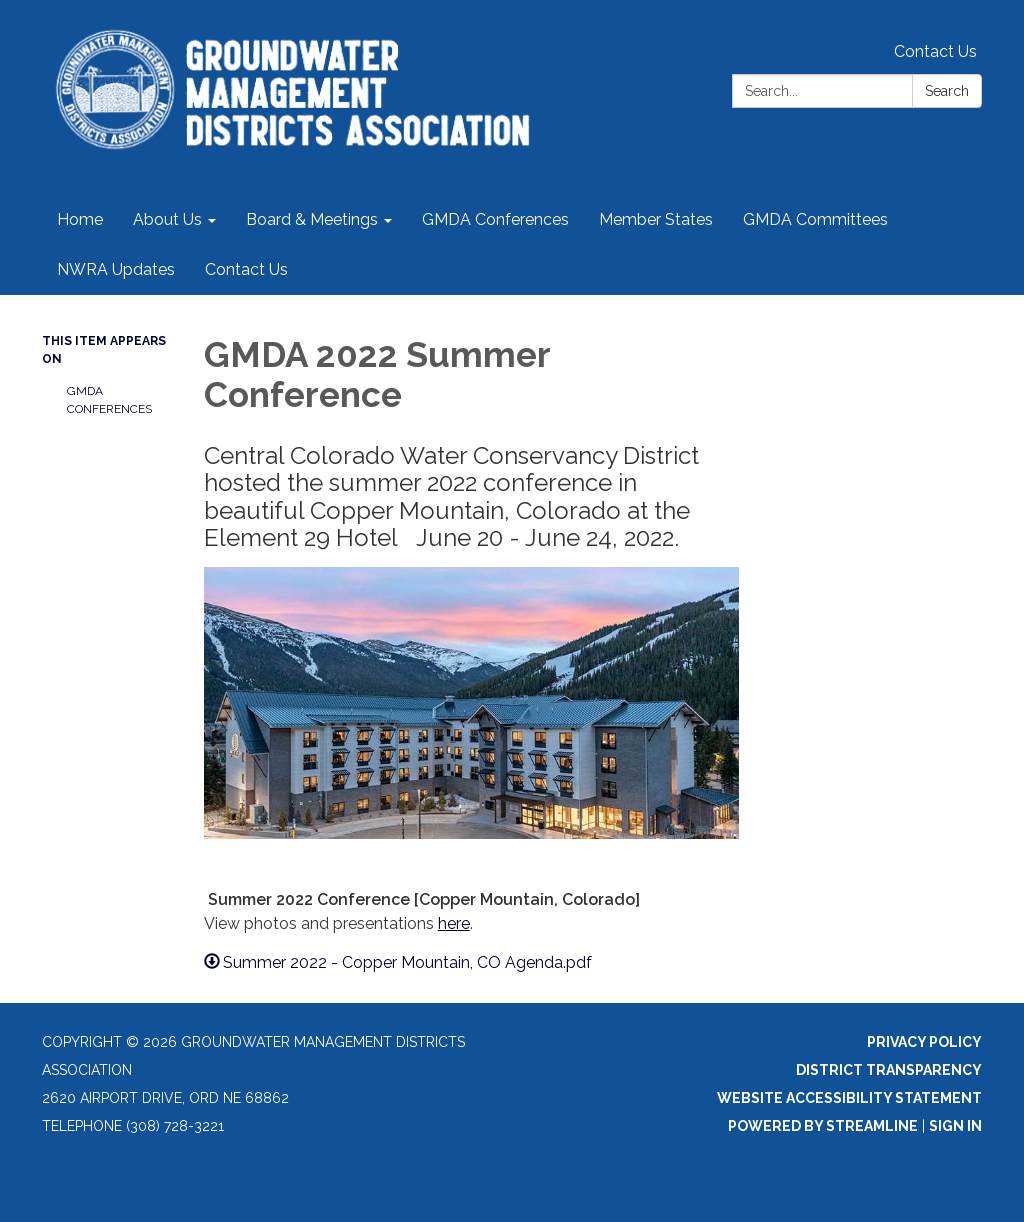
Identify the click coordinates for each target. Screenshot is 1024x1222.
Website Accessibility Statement (849, 1098)
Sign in (955, 1126)
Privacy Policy (924, 1042)
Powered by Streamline (823, 1126)
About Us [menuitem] (167, 219)
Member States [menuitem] (656, 219)
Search (947, 91)
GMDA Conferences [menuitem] (495, 219)
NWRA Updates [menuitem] (116, 269)
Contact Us (935, 51)
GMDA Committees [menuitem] (815, 219)
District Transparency (889, 1070)
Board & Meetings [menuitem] (312, 219)
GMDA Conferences (109, 400)
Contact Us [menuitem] (246, 269)
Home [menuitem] (80, 219)
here (454, 923)
